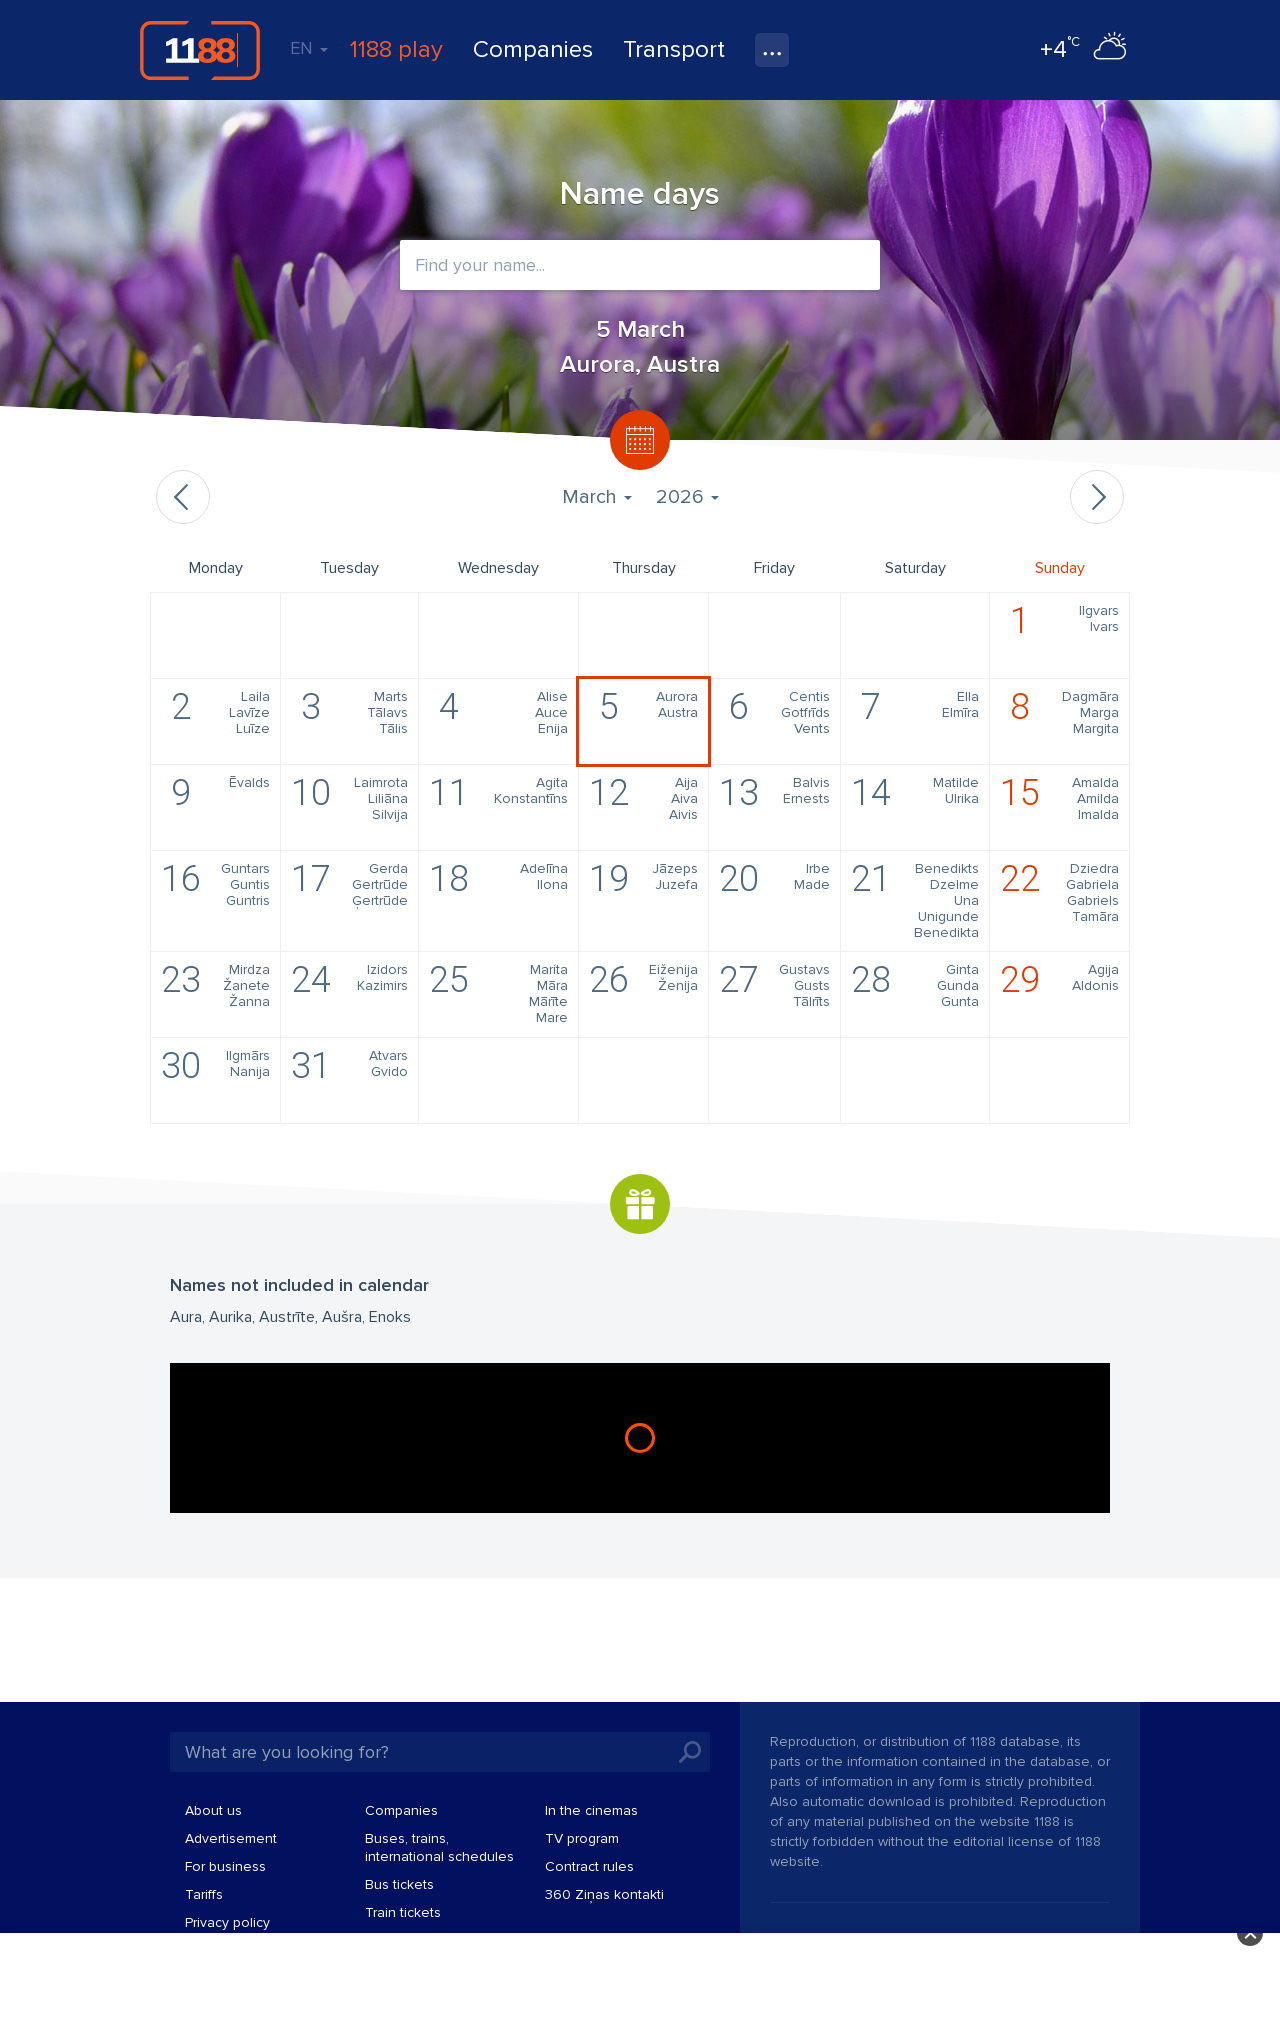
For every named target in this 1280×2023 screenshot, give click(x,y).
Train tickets (403, 1912)
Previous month (183, 497)
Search (690, 1752)
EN (309, 48)
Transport (674, 49)
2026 (687, 497)
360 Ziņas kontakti (604, 1894)
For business (225, 1866)
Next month (1097, 497)
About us (213, 1810)
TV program (582, 1838)
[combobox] (640, 265)
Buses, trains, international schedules (439, 1847)
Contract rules (589, 1866)
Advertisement (231, 1838)
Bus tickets (399, 1884)
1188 (200, 50)
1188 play (396, 49)
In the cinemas (591, 1810)
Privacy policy (227, 1922)
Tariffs (204, 1894)
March (597, 497)
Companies (533, 49)
